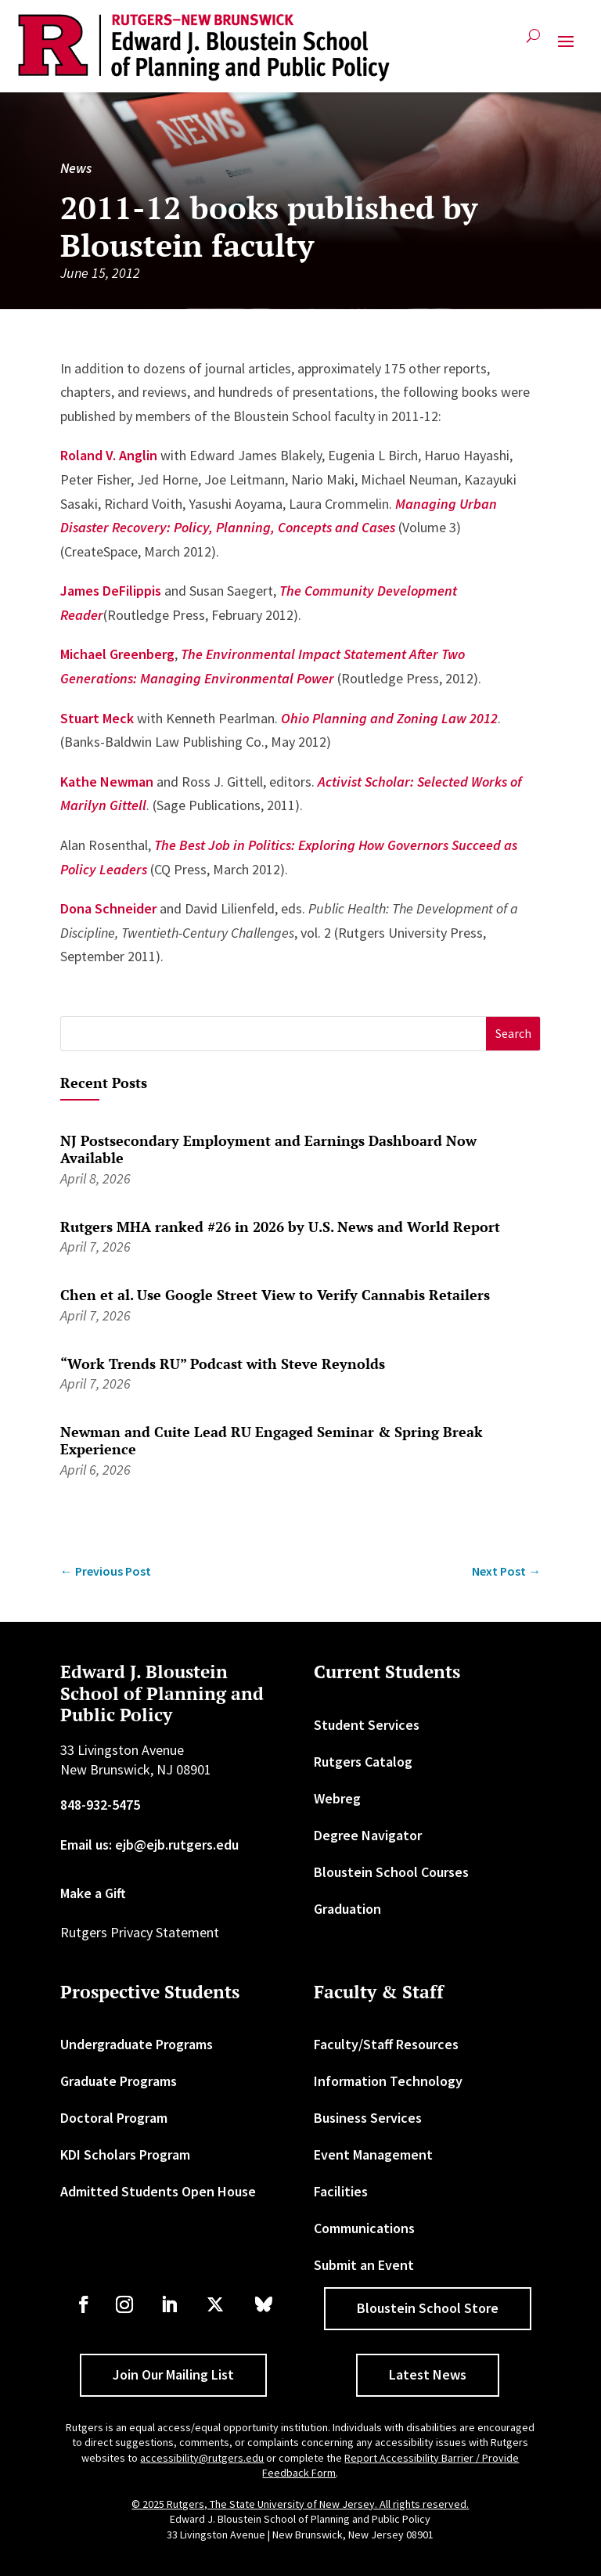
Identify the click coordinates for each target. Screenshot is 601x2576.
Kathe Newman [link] (106, 782)
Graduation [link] (347, 1909)
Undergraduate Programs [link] (136, 2044)
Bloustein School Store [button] (427, 2308)
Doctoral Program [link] (113, 2118)
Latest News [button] (427, 2374)
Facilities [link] (341, 2191)
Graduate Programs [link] (118, 2081)
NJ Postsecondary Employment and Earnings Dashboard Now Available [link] (268, 1149)
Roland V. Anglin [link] (108, 455)
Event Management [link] (373, 2154)
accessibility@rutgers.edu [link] (202, 2458)
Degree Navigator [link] (368, 1835)
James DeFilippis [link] (110, 591)
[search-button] (533, 42)
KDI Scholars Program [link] (125, 2154)
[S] (274, 1033)
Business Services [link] (368, 2118)
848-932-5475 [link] (100, 1805)
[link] (204, 47)
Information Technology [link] (388, 2081)
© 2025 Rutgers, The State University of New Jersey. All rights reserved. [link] (300, 2504)
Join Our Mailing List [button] (173, 2374)
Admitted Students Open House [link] (158, 2191)
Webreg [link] (337, 1798)
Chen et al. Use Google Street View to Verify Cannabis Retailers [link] (275, 1294)
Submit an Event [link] (364, 2265)
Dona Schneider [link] (108, 908)
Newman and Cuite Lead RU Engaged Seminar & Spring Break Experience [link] (271, 1440)
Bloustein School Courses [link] (391, 1872)
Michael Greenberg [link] (117, 654)
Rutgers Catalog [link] (363, 1762)
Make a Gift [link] (93, 1893)
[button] (565, 48)
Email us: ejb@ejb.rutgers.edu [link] (149, 1845)
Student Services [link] (366, 1725)
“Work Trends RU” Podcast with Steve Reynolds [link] (222, 1363)
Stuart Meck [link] (97, 718)
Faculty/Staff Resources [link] (386, 2044)
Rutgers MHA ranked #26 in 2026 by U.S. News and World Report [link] (280, 1226)
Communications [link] (364, 2228)
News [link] (76, 168)
